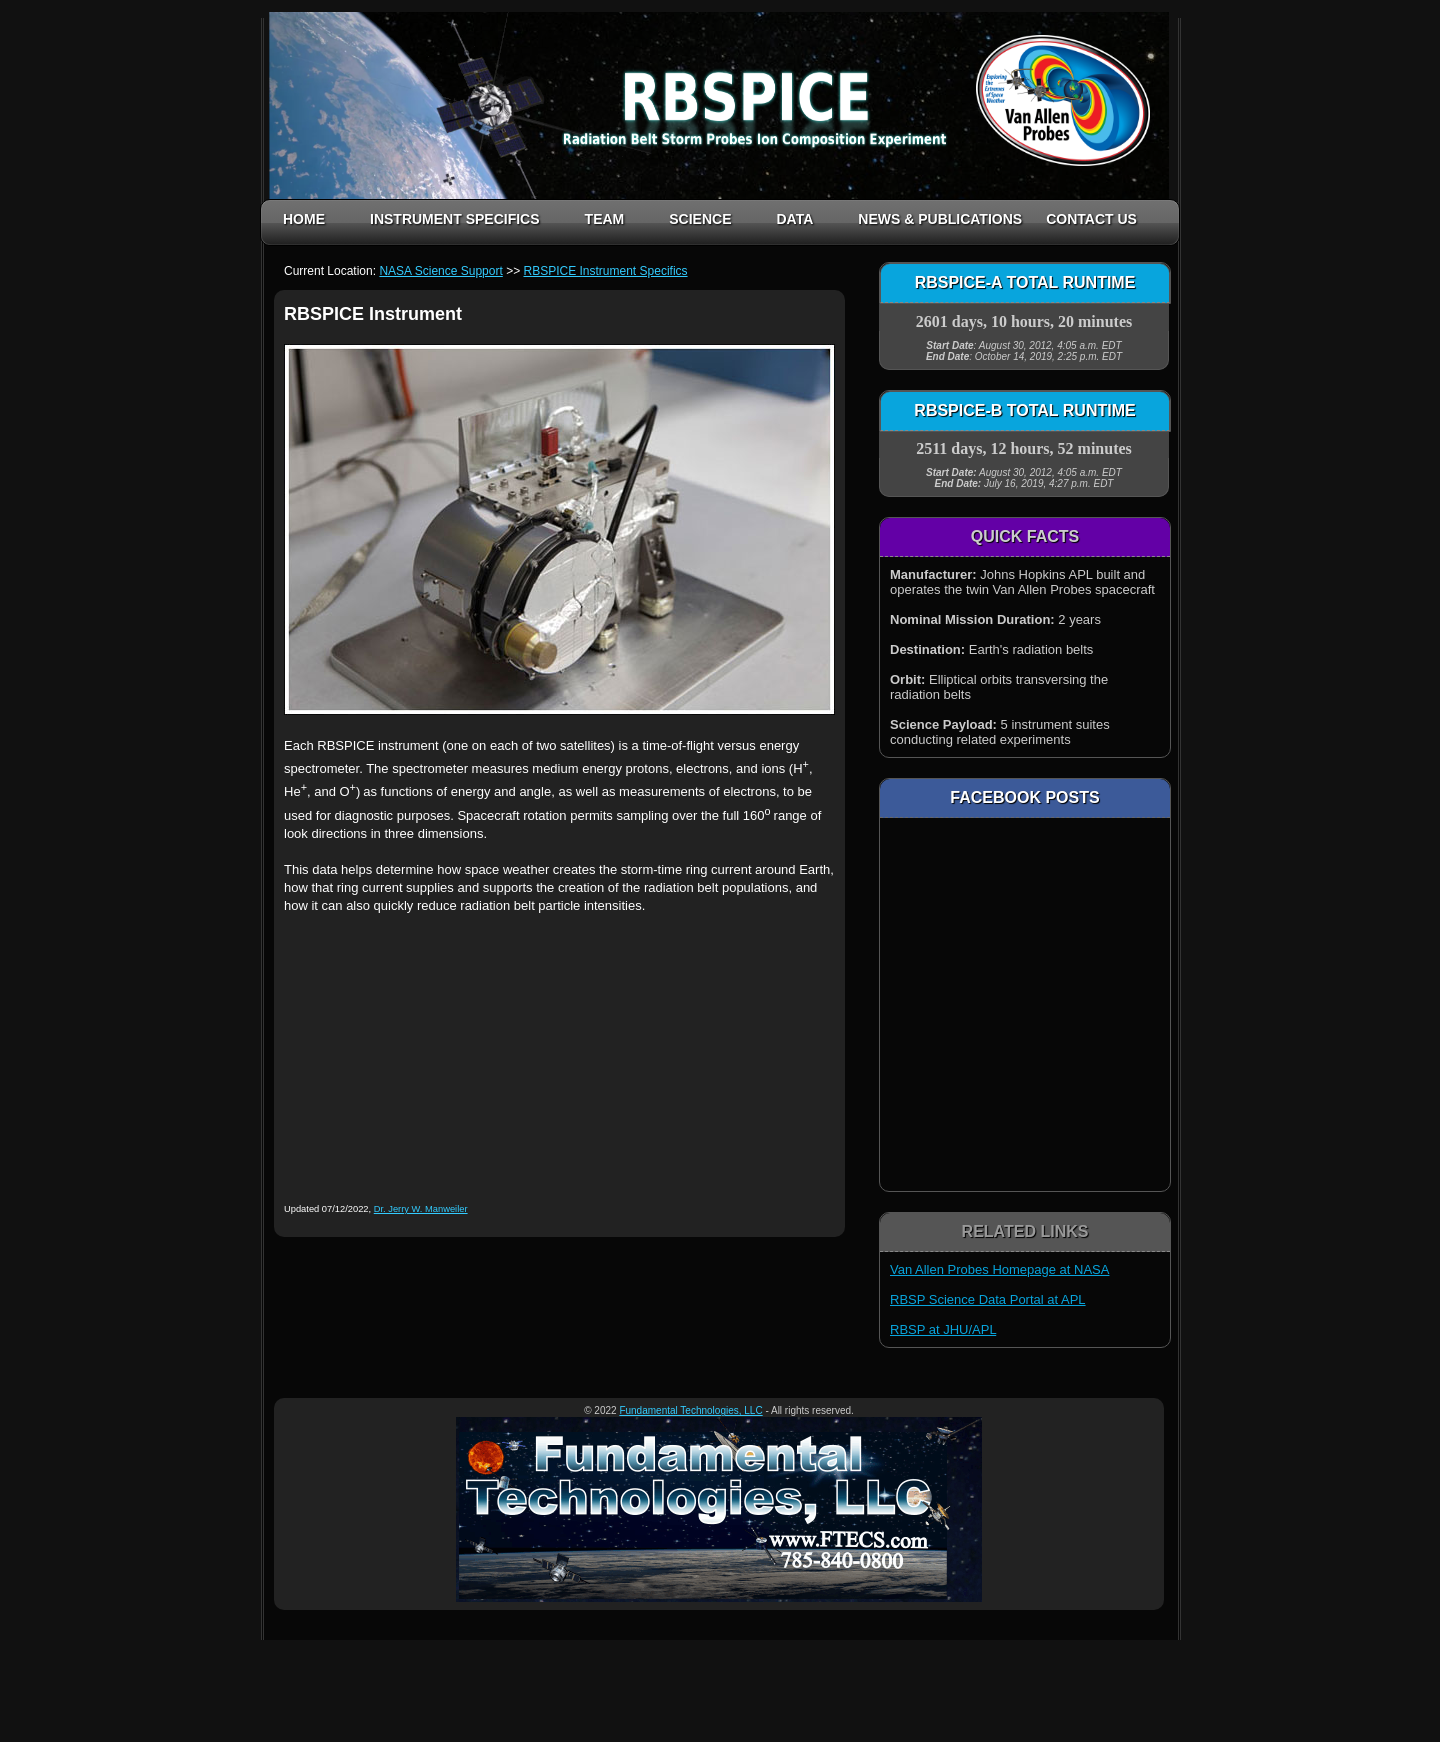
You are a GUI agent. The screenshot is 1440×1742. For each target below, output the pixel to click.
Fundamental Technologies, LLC (690, 1410)
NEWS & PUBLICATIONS (940, 219)
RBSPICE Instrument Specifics (605, 271)
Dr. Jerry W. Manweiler (421, 1209)
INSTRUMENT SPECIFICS (455, 219)
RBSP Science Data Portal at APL (988, 1299)
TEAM (605, 219)
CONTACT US (1091, 219)
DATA (794, 219)
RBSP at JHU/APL (943, 1329)
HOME (304, 219)
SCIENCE (700, 219)
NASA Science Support (440, 271)
